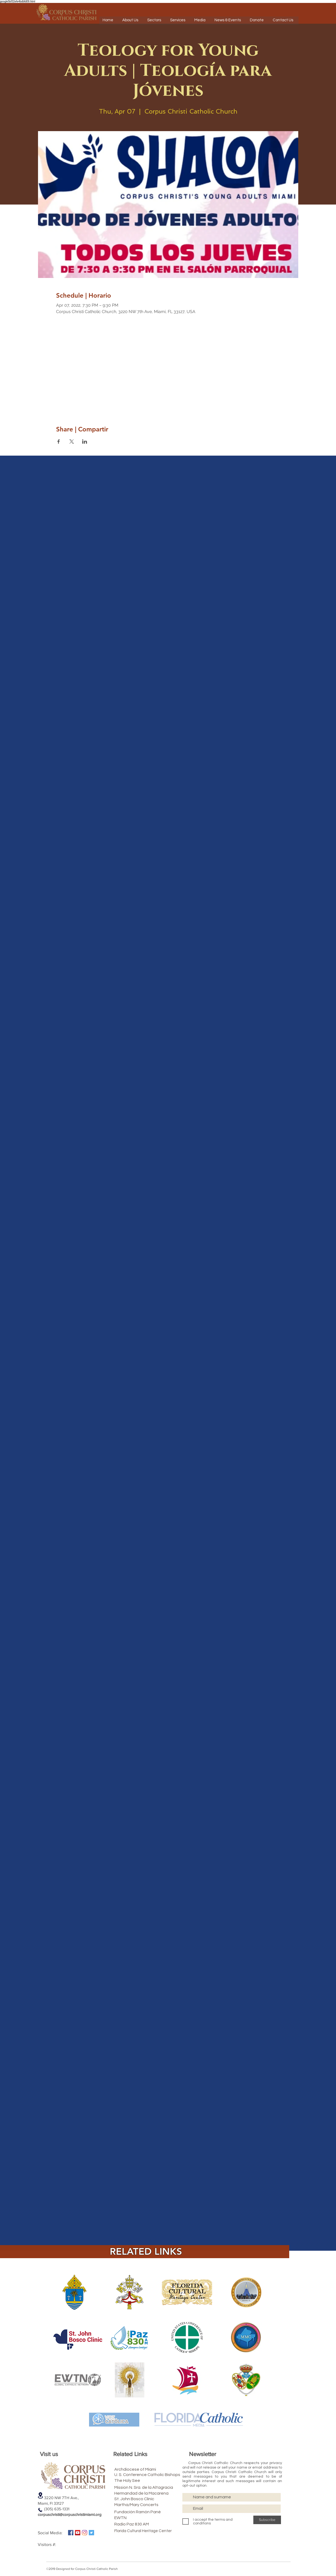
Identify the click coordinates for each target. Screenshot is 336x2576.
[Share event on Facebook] (58, 441)
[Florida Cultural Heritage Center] (150, 2531)
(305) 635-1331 (53, 2509)
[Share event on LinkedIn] (84, 441)
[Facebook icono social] (70, 2532)
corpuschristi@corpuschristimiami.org (70, 2514)
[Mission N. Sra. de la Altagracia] (157, 2487)
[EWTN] (141, 2518)
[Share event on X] (71, 441)
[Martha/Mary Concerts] (145, 2505)
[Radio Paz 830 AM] (141, 2524)
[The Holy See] (141, 2480)
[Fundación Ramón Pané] (148, 2512)
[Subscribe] (267, 2520)
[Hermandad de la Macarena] (154, 2493)
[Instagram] (84, 2532)
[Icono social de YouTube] (77, 2532)
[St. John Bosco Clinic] (143, 2499)
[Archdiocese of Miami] (144, 2469)
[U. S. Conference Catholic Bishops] (162, 2475)
